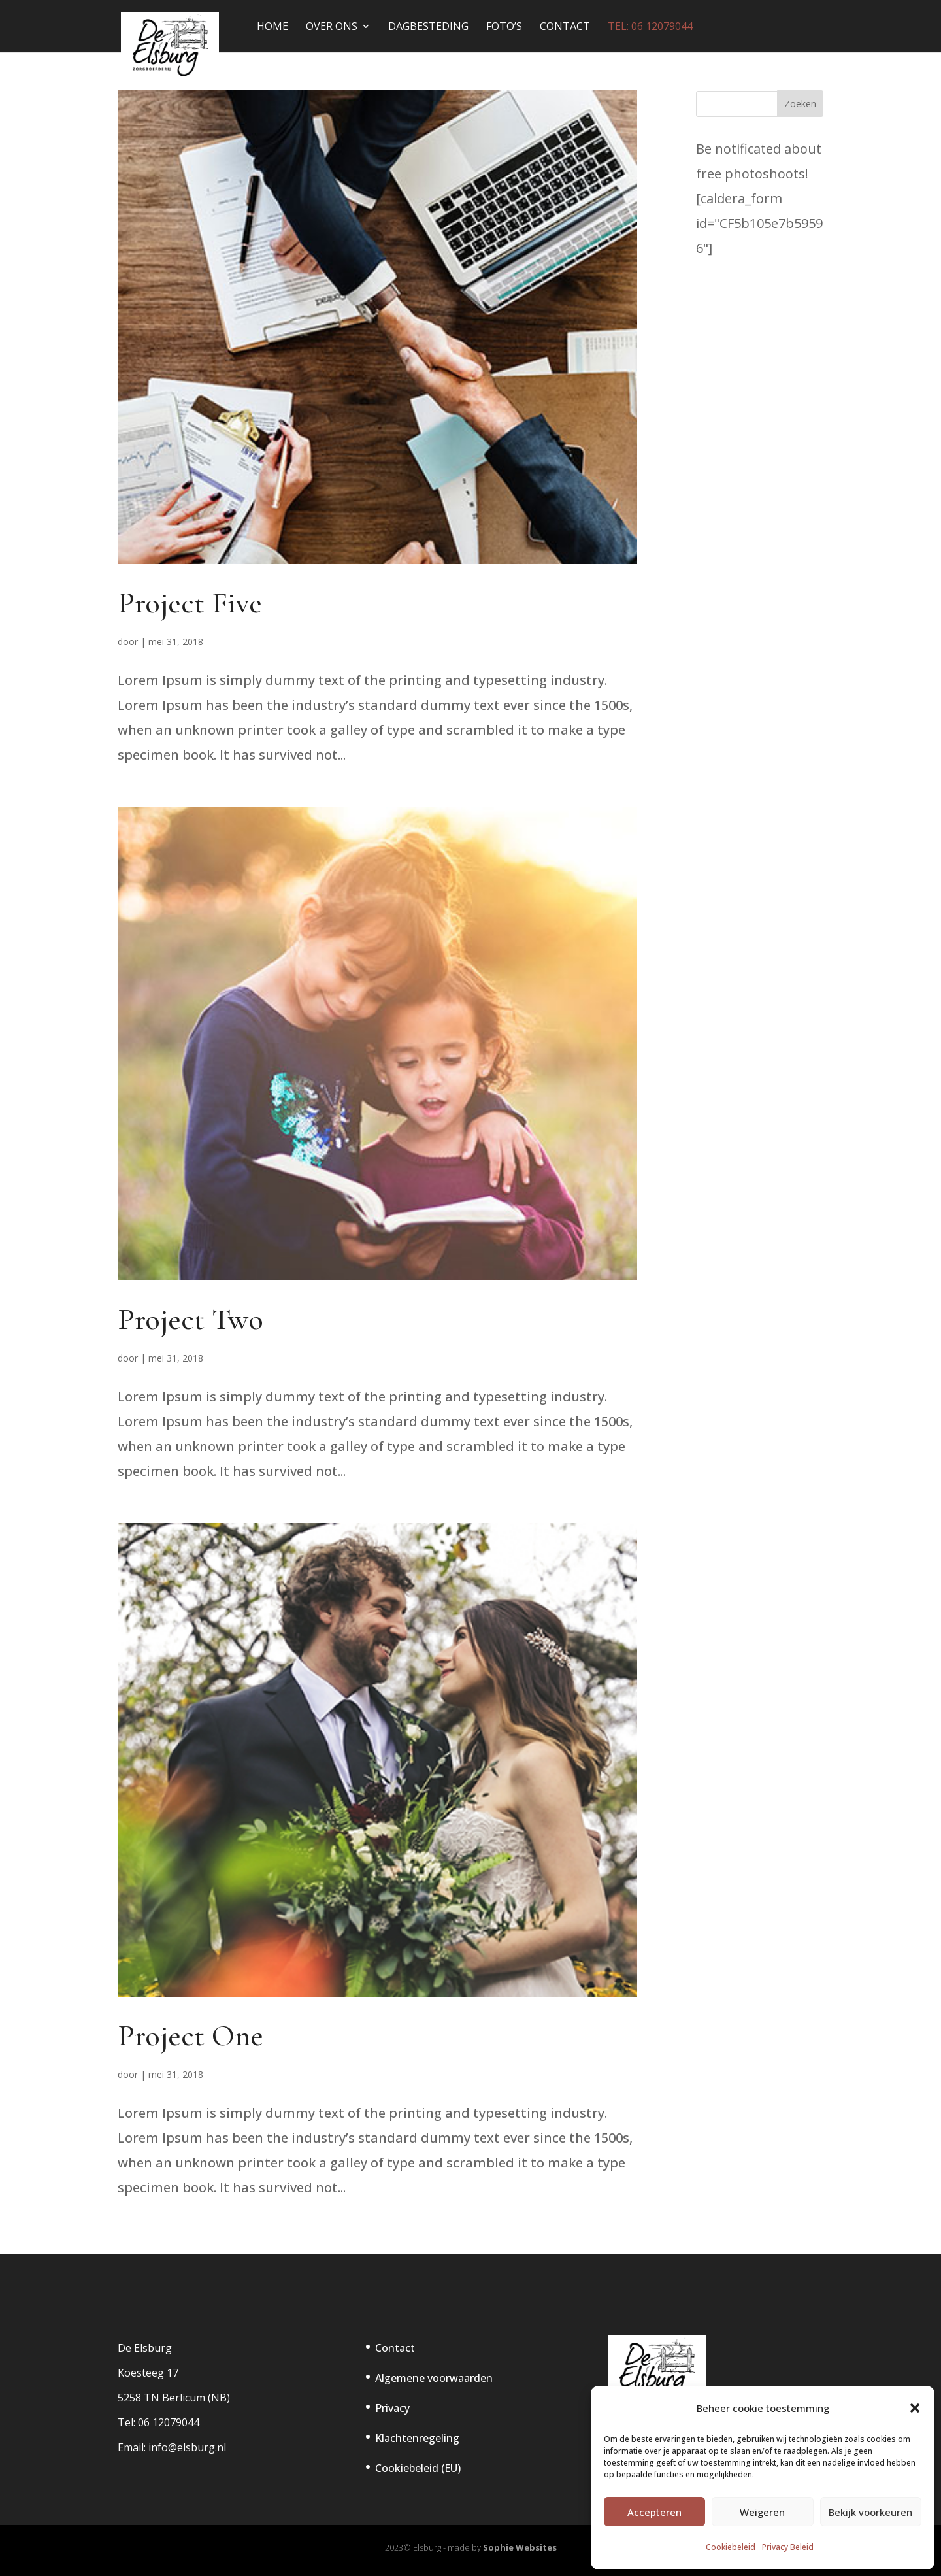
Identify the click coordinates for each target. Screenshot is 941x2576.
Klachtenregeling (417, 2438)
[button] (914, 2408)
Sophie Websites (520, 2547)
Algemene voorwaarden (434, 2378)
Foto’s (504, 27)
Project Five (190, 602)
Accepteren (654, 2511)
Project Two (190, 1319)
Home (272, 27)
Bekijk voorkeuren (870, 2511)
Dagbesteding (428, 27)
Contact (565, 27)
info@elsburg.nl (187, 2447)
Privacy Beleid (788, 2546)
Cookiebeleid (730, 2546)
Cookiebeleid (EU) (418, 2468)
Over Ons (331, 27)
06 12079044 (168, 2422)
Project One (190, 2035)
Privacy (392, 2408)
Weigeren (762, 2511)
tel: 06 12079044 (650, 27)
